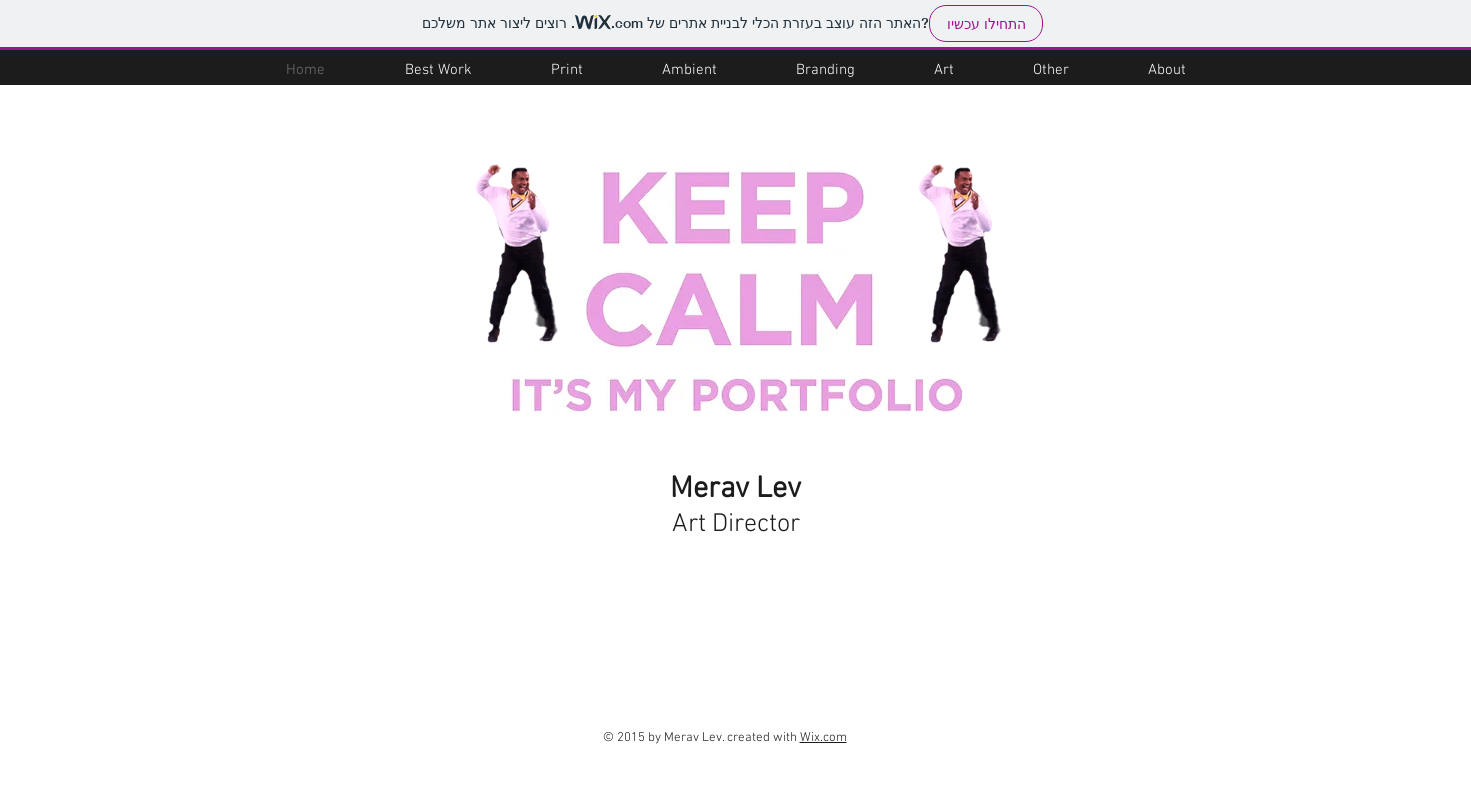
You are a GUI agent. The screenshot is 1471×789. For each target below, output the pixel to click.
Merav (709, 489)
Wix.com (823, 738)
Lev (775, 489)
